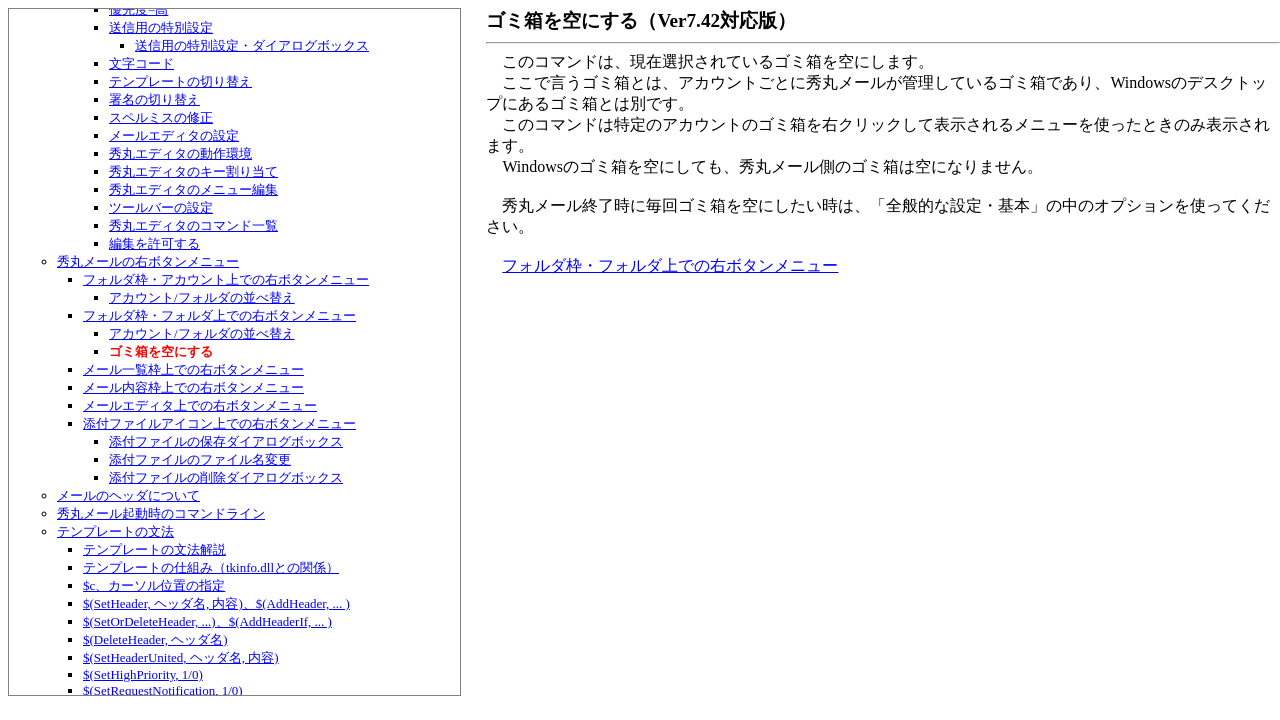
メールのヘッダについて (128, 495)
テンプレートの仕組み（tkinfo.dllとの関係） (211, 567)
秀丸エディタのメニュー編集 (193, 189)
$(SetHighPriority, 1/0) (143, 674)
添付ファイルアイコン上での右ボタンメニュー (219, 423)
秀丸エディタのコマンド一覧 (193, 225)
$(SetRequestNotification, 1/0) (163, 690)
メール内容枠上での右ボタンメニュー (193, 387)
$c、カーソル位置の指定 (154, 585)
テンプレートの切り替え (180, 81)
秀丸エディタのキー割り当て (193, 171)
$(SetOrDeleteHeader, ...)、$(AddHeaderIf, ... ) (207, 621)
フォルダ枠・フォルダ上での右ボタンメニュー (219, 315)
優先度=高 (138, 9)
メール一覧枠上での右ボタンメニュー (193, 369)
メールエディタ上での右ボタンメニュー (200, 405)
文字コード (141, 63)
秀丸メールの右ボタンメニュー (148, 261)
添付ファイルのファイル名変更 (200, 459)
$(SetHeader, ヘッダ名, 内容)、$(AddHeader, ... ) (216, 603)
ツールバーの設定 (161, 207)
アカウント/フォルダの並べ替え (202, 297)
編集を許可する (154, 243)
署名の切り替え (154, 99)
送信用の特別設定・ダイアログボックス (252, 45)
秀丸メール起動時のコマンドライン (161, 513)
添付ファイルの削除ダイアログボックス (226, 477)
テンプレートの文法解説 (154, 549)
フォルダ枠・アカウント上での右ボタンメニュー (226, 279)
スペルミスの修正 (161, 117)
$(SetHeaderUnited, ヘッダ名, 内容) (181, 657)
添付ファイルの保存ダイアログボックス (226, 441)
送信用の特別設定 (161, 27)
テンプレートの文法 (115, 531)
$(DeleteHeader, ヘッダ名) (155, 639)
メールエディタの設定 (174, 135)
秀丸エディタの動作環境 (180, 153)
